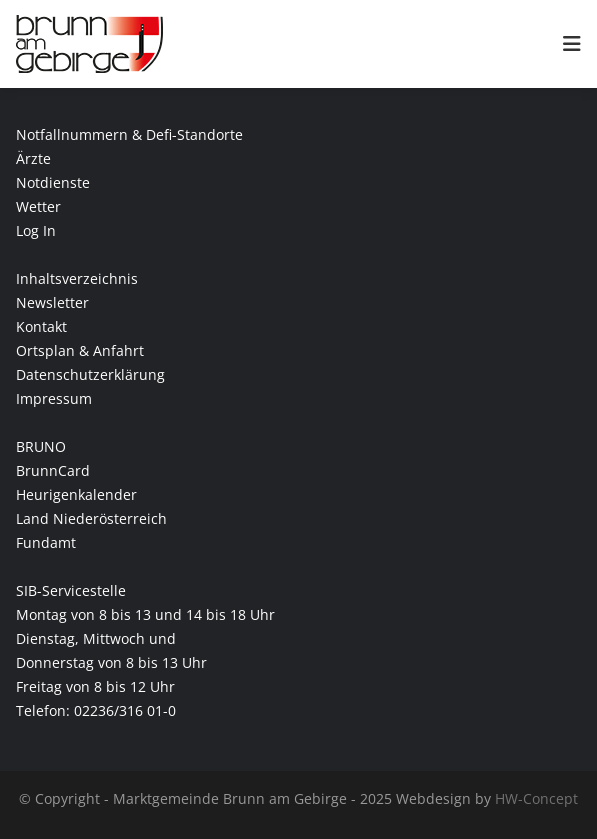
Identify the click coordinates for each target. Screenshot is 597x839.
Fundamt (46, 542)
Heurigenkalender (76, 494)
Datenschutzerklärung (90, 374)
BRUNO (41, 446)
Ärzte (33, 158)
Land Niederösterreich (91, 518)
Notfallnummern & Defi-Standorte (129, 134)
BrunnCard (53, 470)
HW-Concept (536, 798)
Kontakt (41, 326)
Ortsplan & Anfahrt (80, 350)
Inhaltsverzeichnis (77, 278)
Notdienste (53, 182)
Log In (36, 230)
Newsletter (52, 302)
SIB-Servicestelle (71, 590)
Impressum (54, 398)
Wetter (38, 206)
